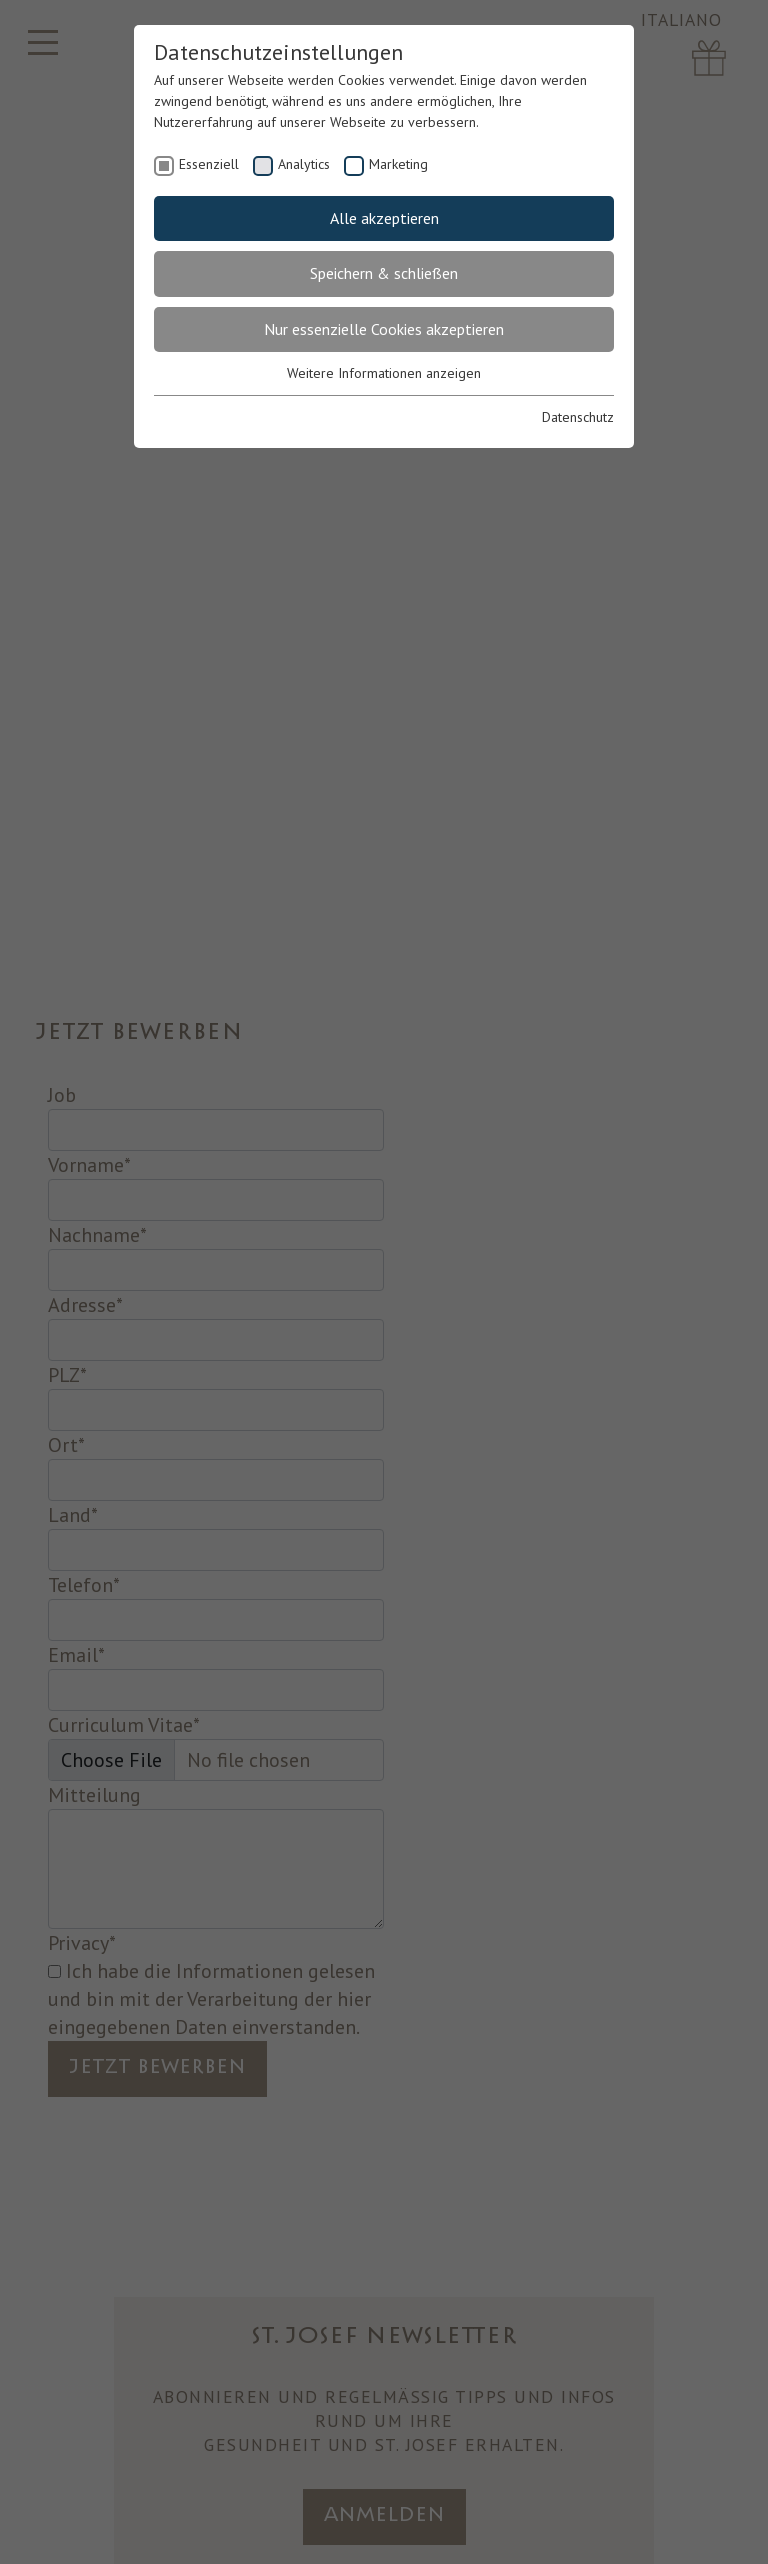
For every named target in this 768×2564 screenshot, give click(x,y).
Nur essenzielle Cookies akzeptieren (384, 329)
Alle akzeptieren (384, 218)
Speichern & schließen (384, 273)
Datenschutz (578, 417)
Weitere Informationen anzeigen (384, 373)
